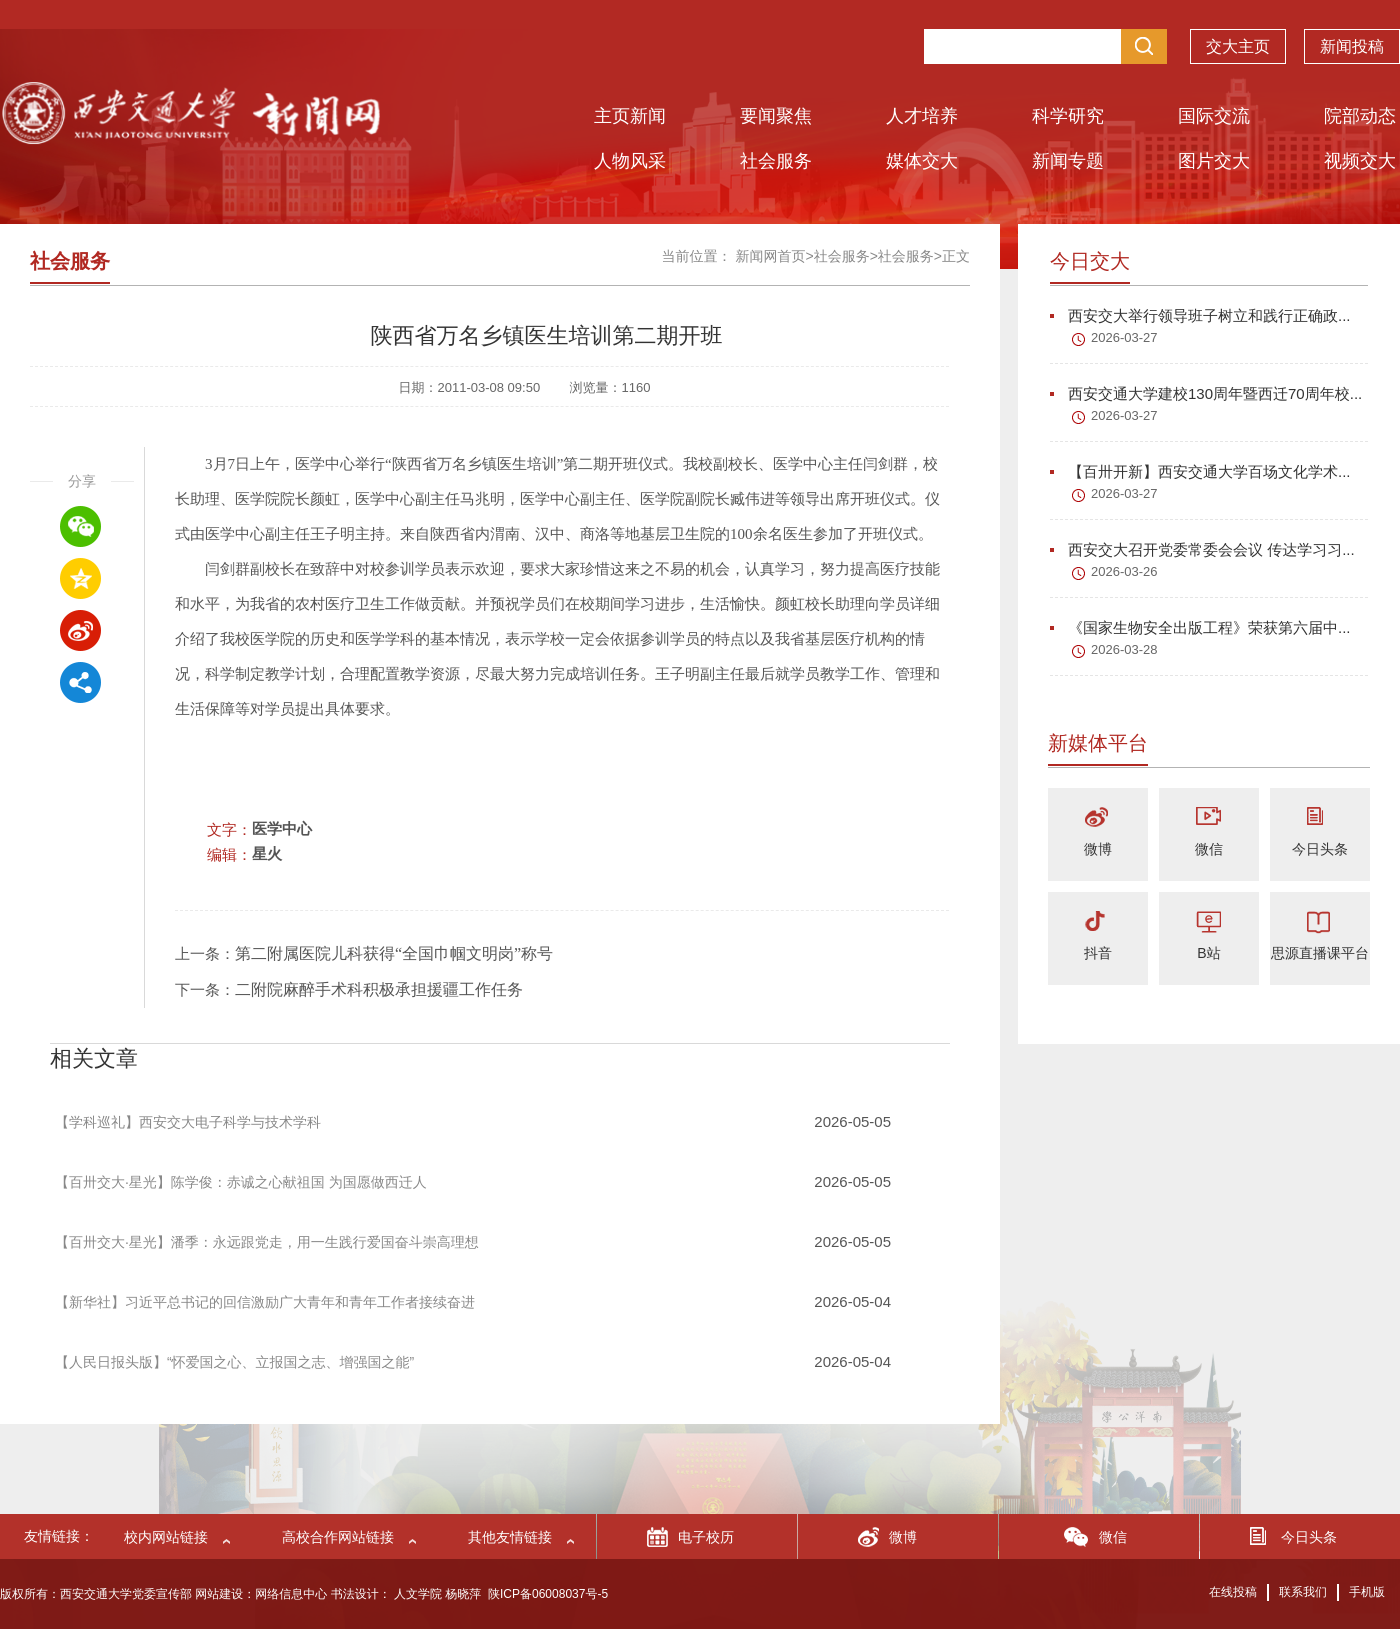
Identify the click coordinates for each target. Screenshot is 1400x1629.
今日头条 (1320, 849)
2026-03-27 (1124, 337)
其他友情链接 (510, 1537)
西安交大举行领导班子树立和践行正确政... (1200, 315)
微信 (1209, 849)
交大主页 (1238, 41)
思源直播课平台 (1320, 953)
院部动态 (1360, 116)
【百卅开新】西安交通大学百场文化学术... (1200, 471)
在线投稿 (1233, 1592)
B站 (1208, 953)
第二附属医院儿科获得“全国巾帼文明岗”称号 (394, 953)
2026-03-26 (1124, 571)
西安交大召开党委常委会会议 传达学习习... (1202, 549)
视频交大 (1360, 161)
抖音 (1098, 953)
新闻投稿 (1352, 41)
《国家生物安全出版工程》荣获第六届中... (1200, 627)
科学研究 (1068, 116)
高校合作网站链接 (338, 1537)
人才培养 (922, 116)
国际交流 (1214, 116)
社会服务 (776, 161)
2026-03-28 (1124, 649)
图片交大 (1214, 161)
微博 (1098, 849)
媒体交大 (922, 161)
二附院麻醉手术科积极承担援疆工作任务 (379, 989)
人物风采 (630, 161)
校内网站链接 (166, 1537)
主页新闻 (630, 116)
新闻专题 (1068, 161)
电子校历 (706, 1537)
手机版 (1367, 1592)
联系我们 (1303, 1592)
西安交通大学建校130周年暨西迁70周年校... (1206, 393)
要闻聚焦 (776, 116)
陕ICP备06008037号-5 (548, 1594)
